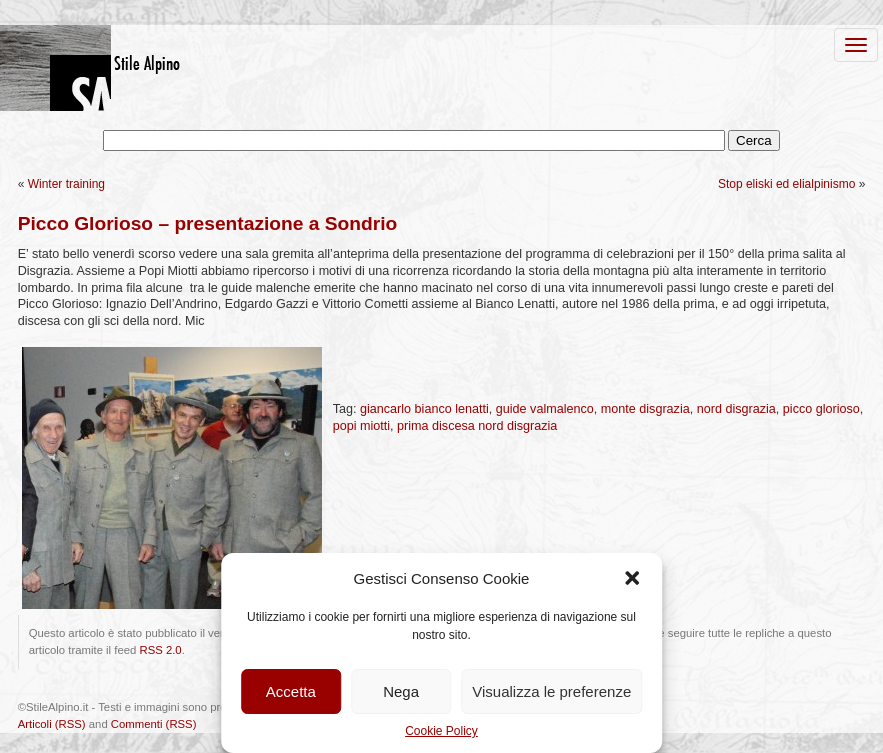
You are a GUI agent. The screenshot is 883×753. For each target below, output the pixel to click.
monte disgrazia (645, 409)
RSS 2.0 (160, 650)
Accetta (291, 691)
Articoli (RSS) (52, 724)
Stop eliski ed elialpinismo (786, 184)
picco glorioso (821, 409)
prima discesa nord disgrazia (477, 426)
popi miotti (361, 426)
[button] (632, 578)
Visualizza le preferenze (551, 691)
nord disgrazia (736, 409)
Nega (401, 691)
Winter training (66, 184)
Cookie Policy (441, 731)
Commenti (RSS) (154, 724)
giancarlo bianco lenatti (424, 409)
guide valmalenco (545, 409)
